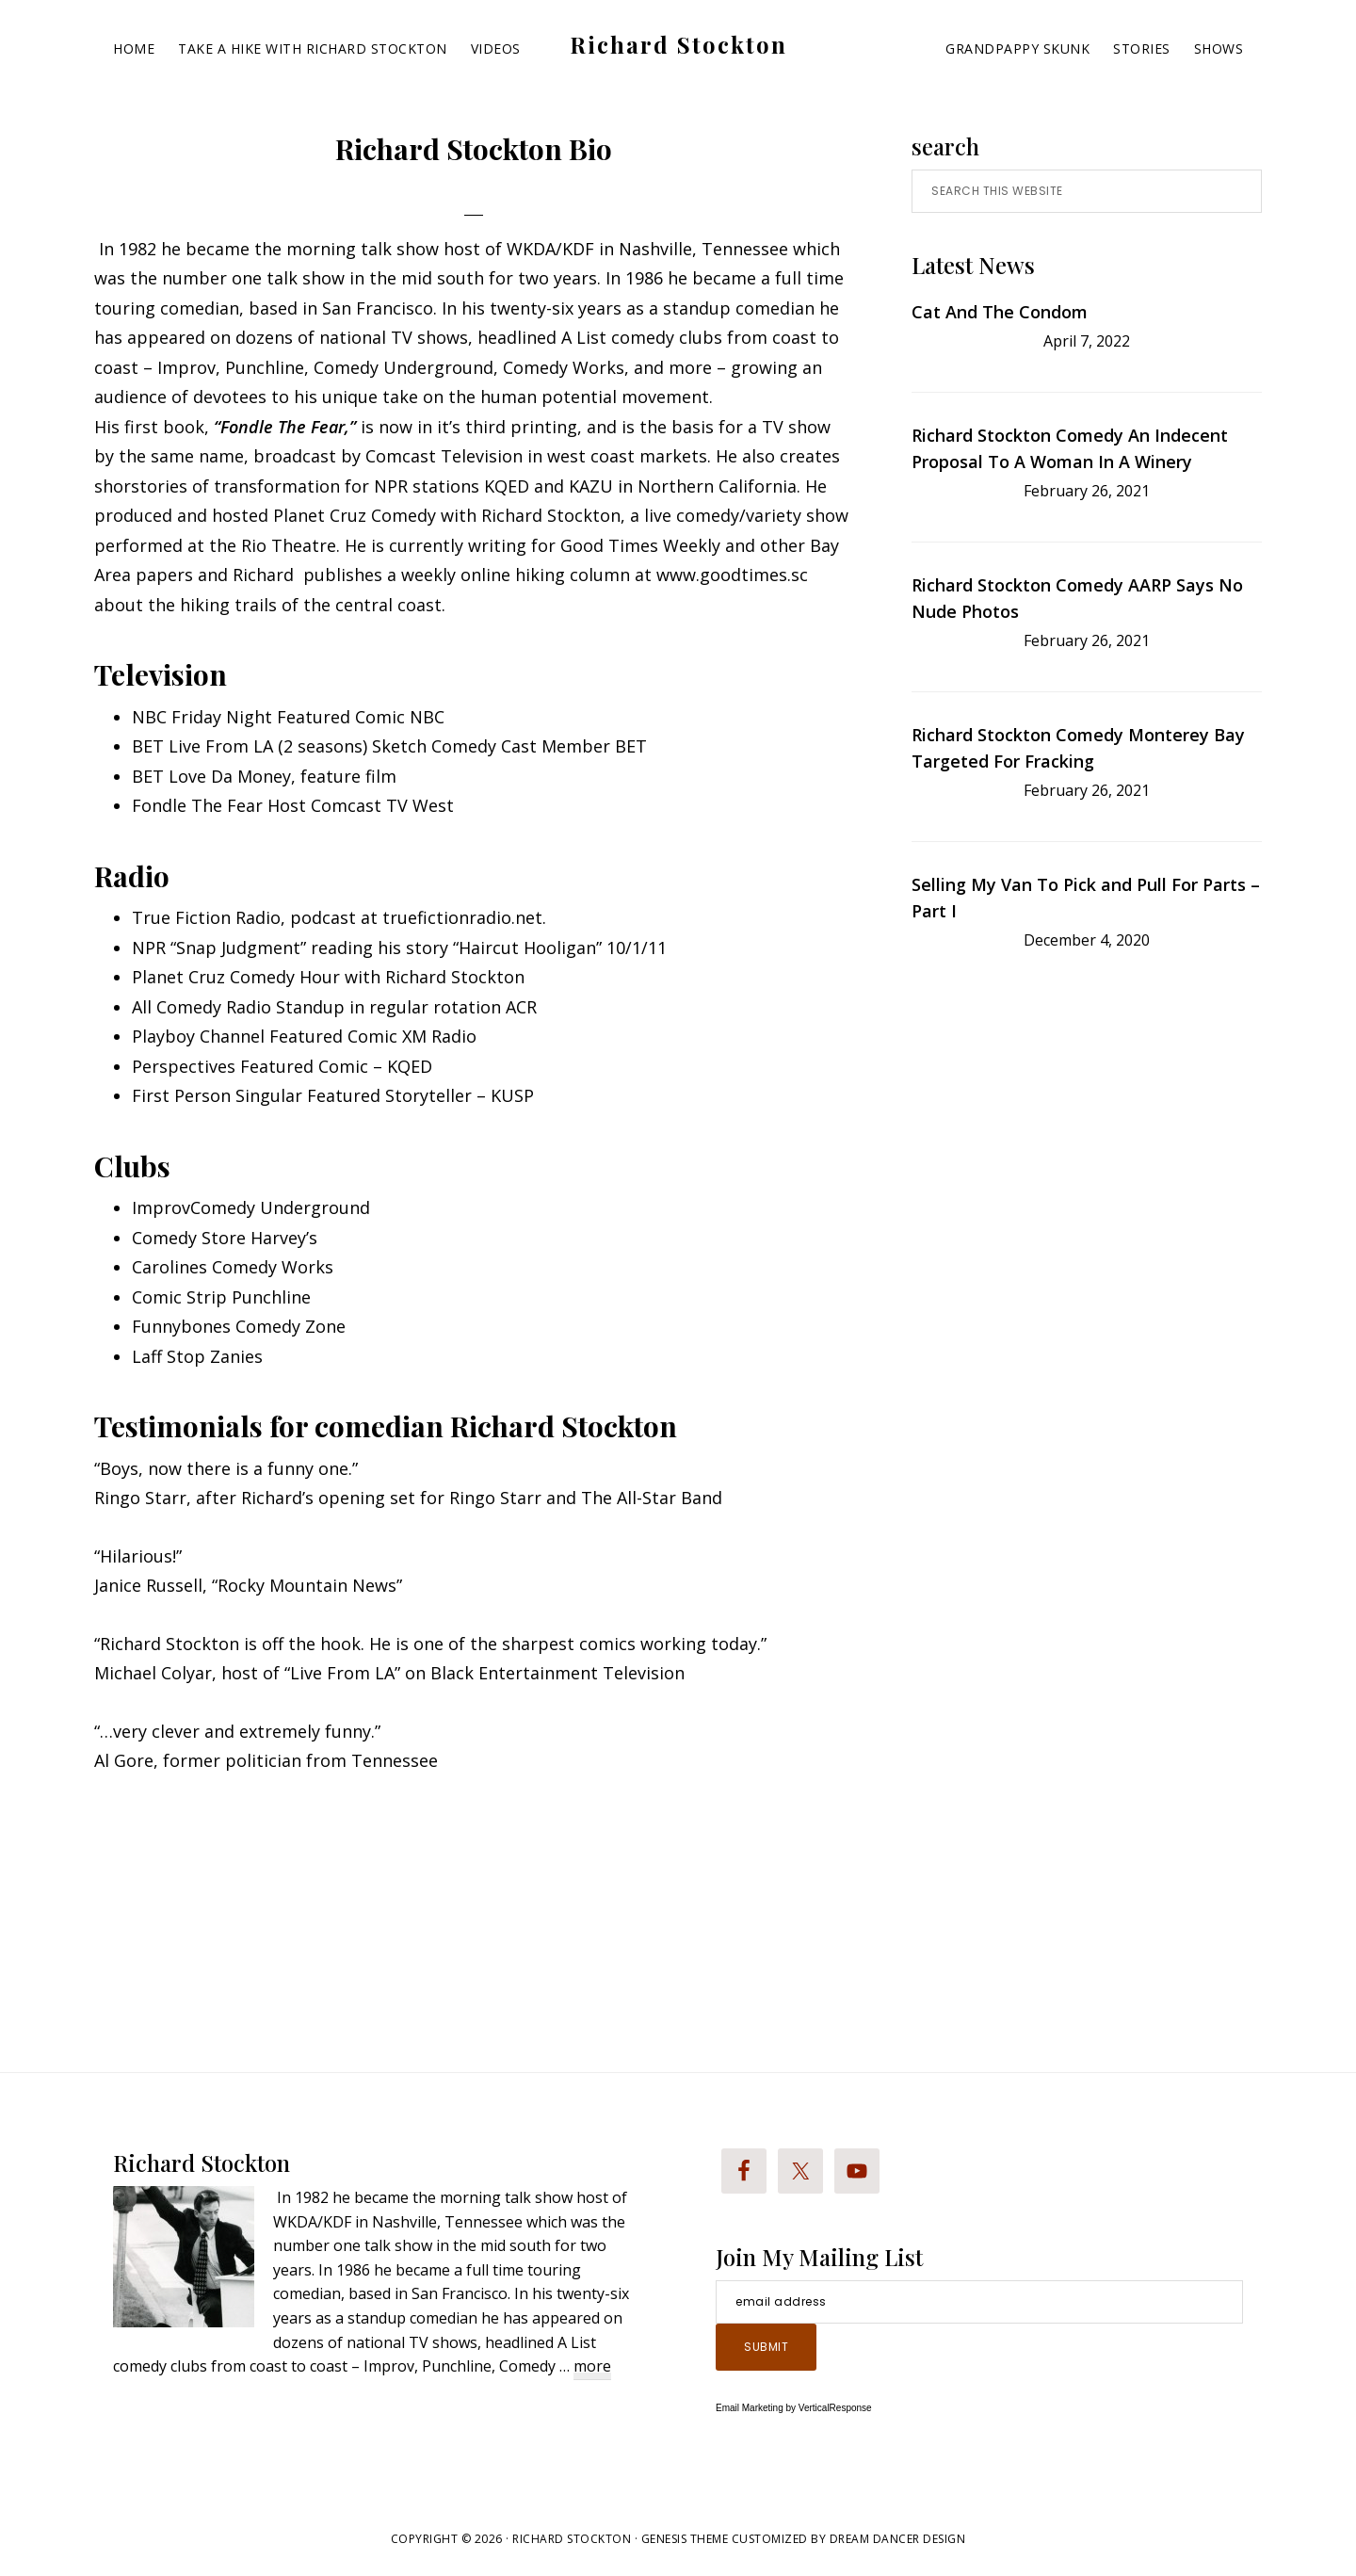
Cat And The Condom (1000, 311)
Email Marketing (749, 2408)
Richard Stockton (678, 44)
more (592, 2367)
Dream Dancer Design (898, 2539)
